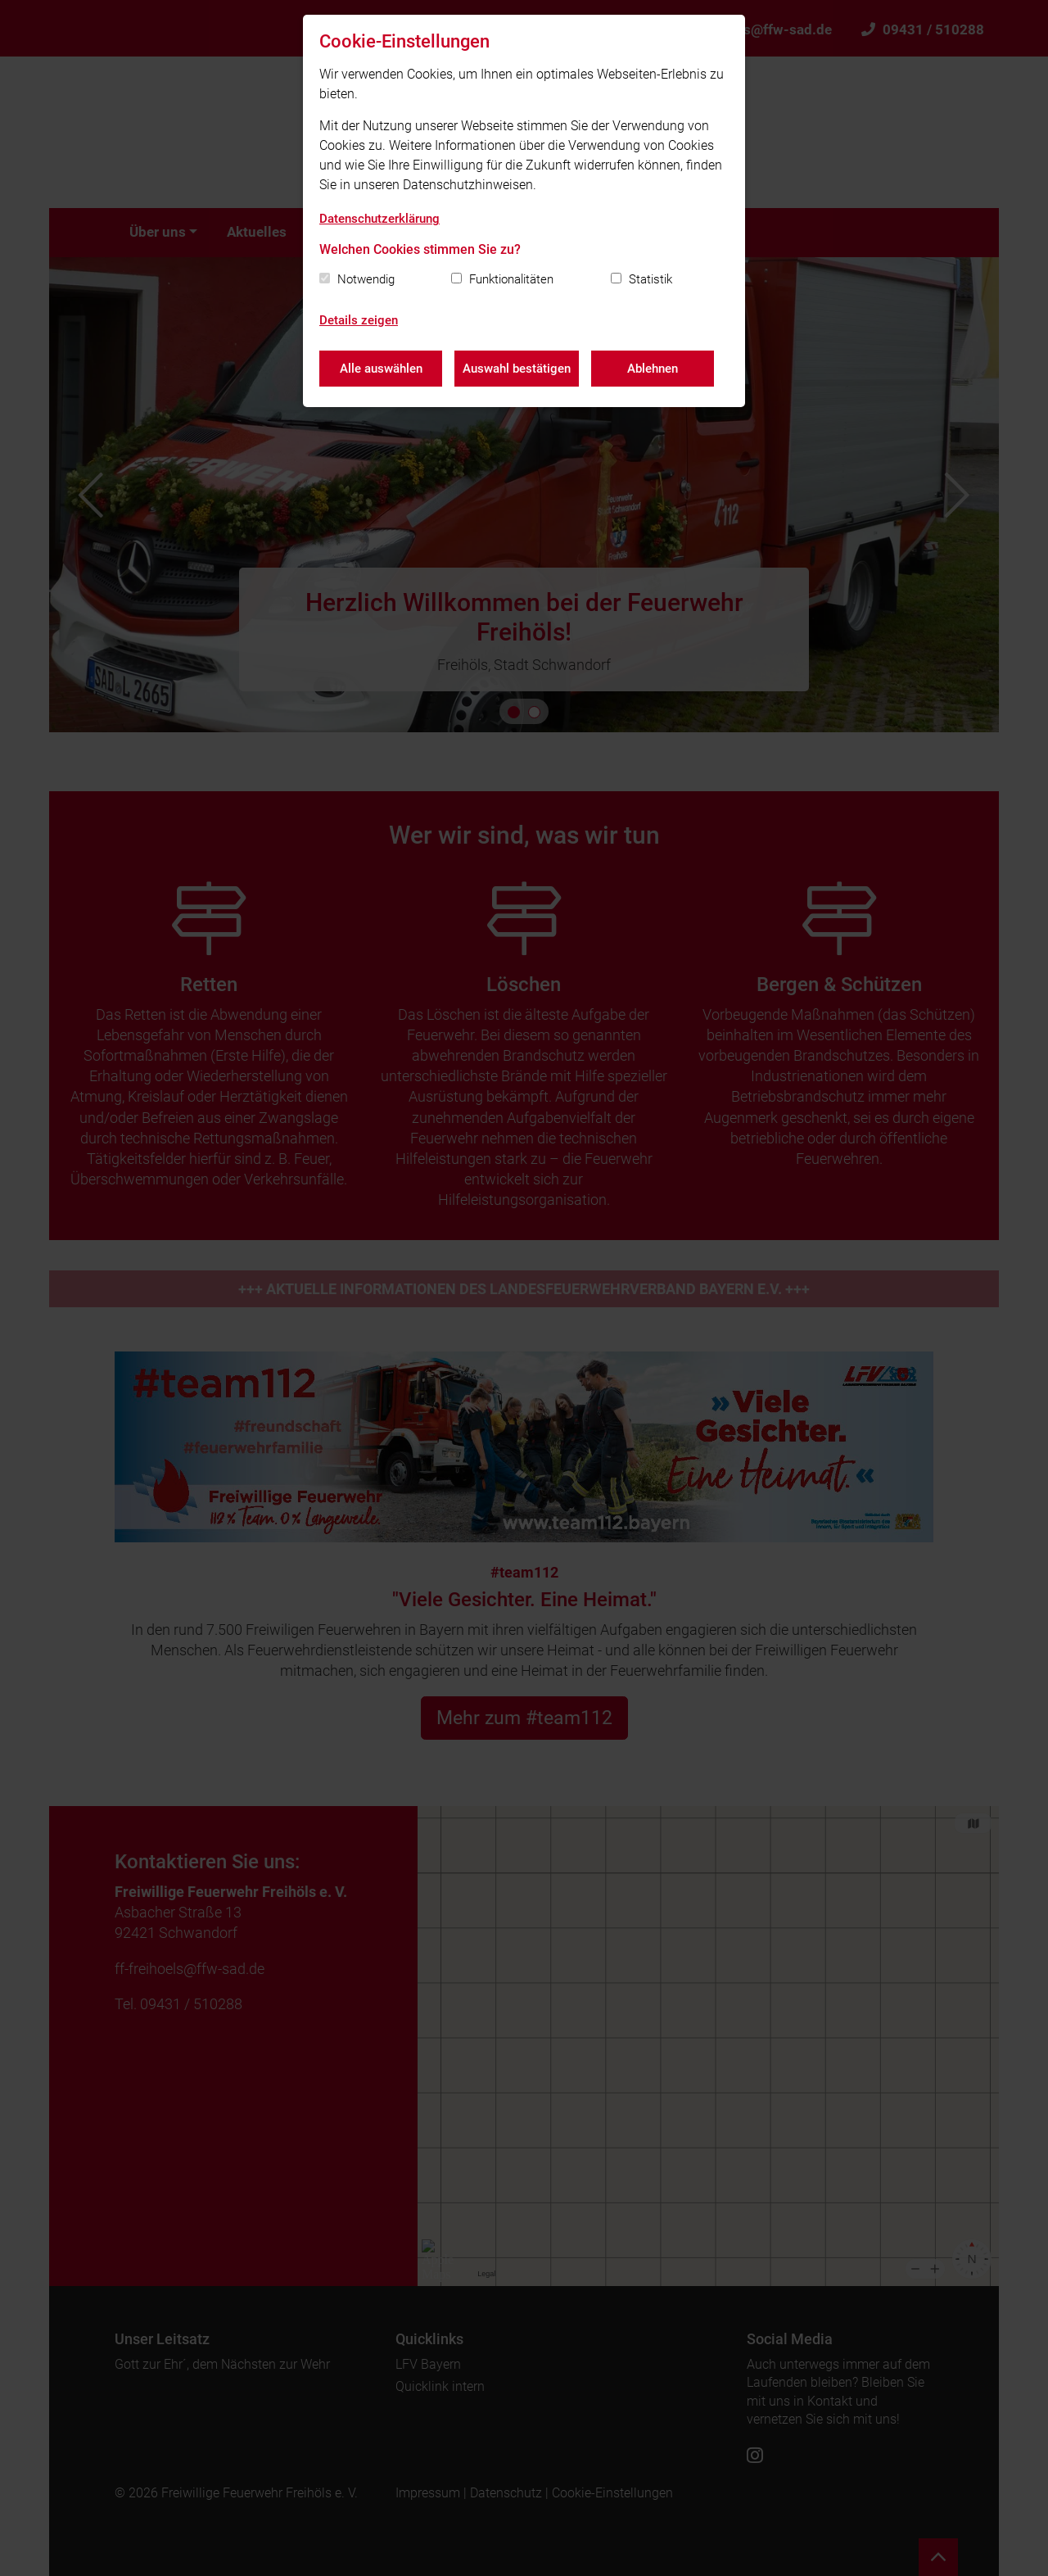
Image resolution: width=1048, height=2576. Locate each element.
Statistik (650, 279)
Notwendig (366, 279)
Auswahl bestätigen (517, 368)
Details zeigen (358, 320)
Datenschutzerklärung (379, 218)
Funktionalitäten (511, 279)
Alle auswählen (381, 368)
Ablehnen (652, 368)
